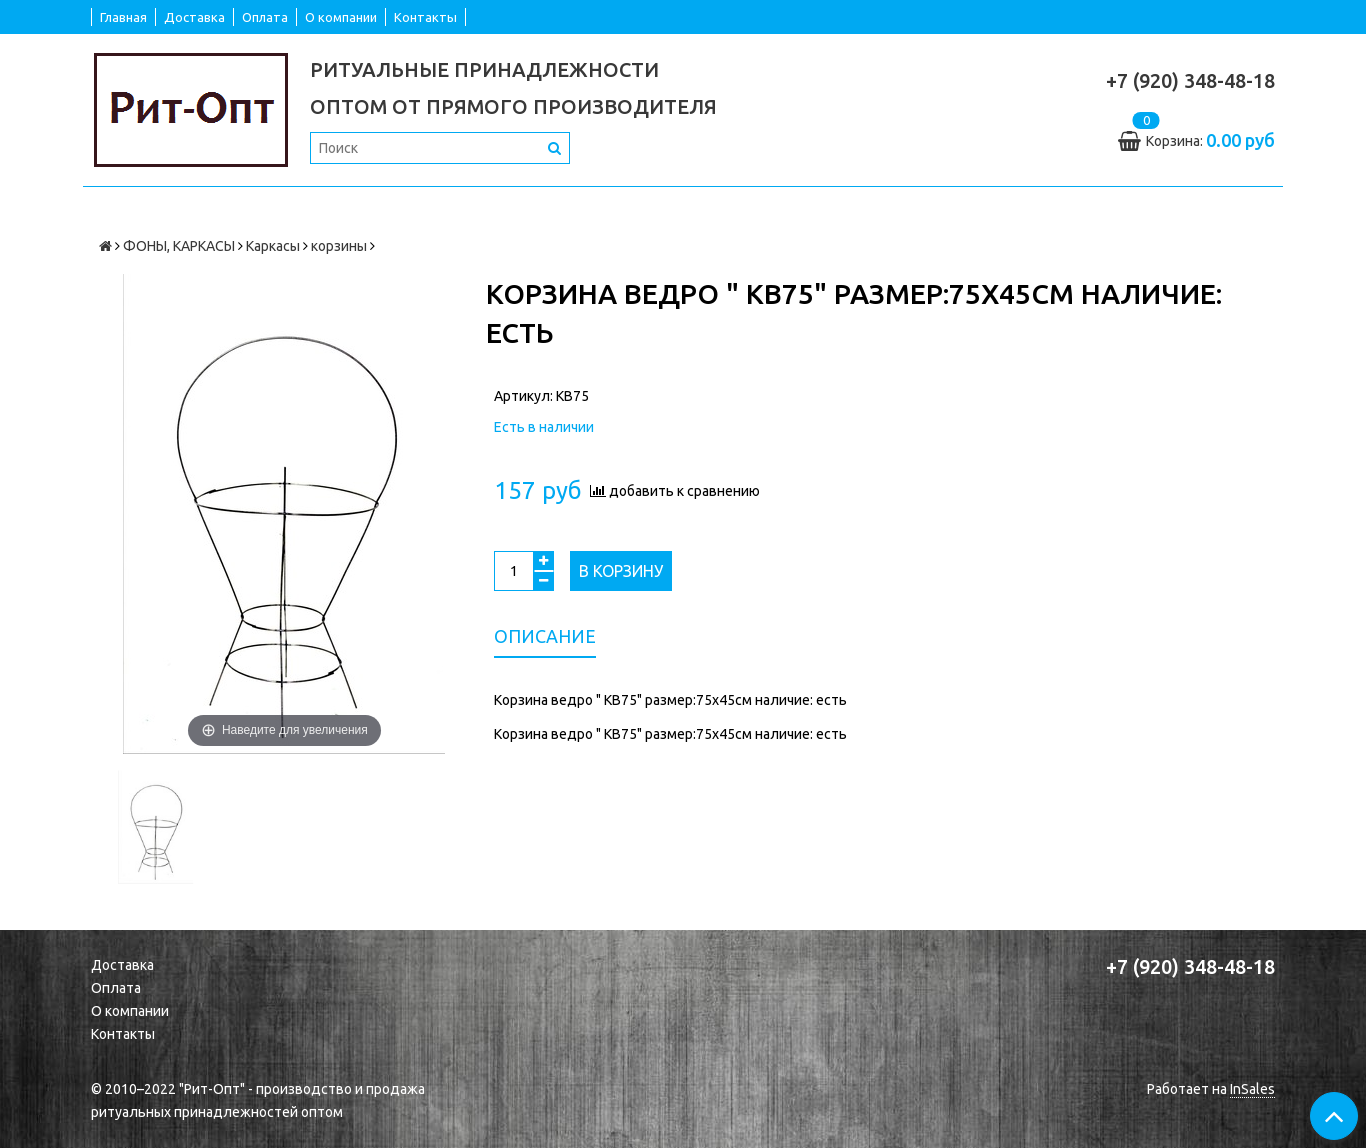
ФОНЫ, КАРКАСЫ (179, 246)
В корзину (621, 571)
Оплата (265, 17)
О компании (341, 17)
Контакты (425, 17)
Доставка (194, 17)
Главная (123, 17)
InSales (1252, 1089)
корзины (339, 246)
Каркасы (273, 246)
